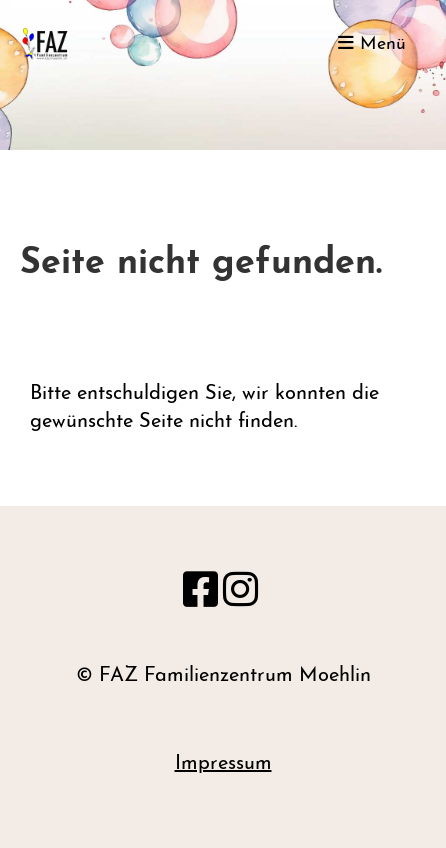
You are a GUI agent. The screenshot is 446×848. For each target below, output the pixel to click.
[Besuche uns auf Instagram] (240, 594)
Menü (372, 43)
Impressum (223, 764)
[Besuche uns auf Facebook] (200, 594)
